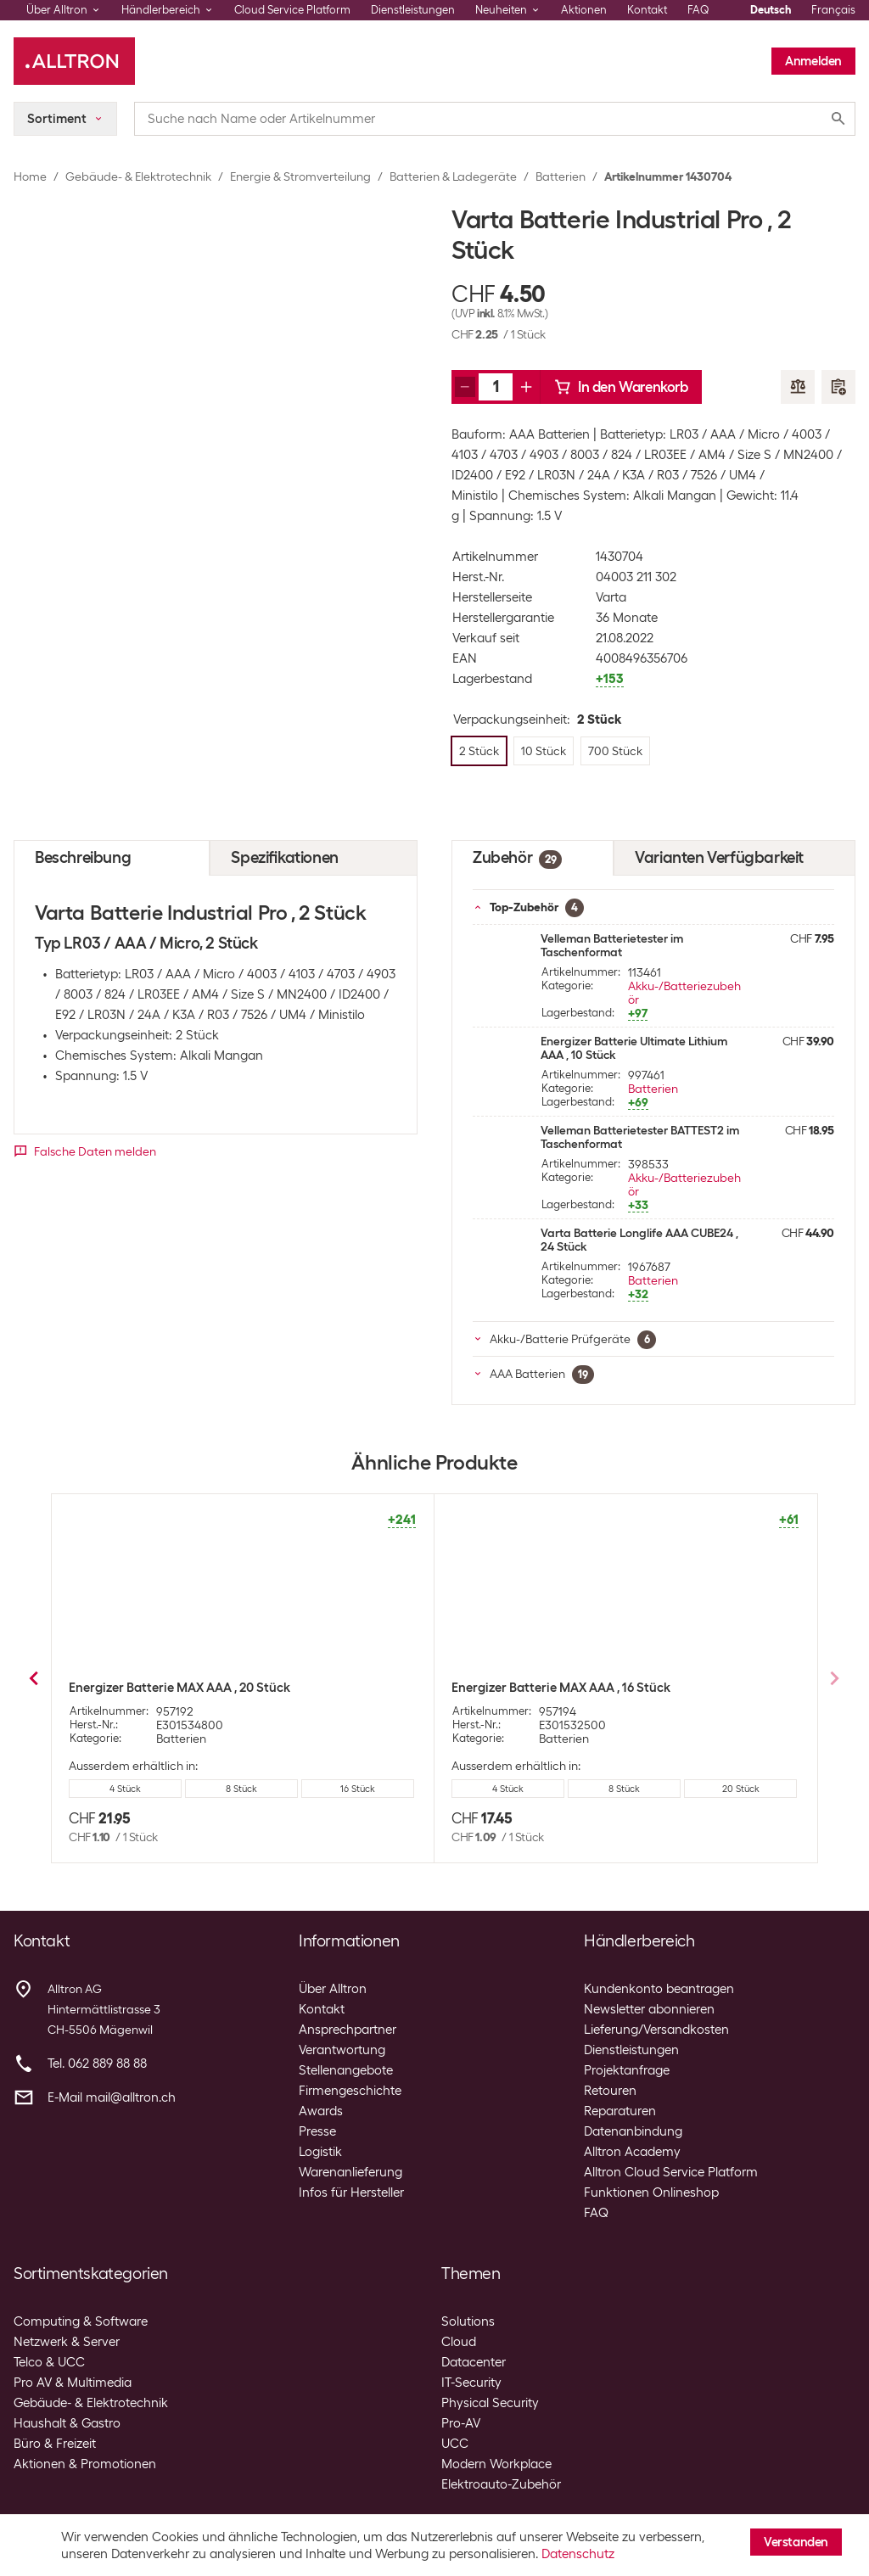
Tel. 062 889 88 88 (97, 2063)
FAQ (698, 9)
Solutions (468, 2321)
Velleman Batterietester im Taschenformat (612, 945)
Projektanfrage (627, 2070)
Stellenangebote (346, 2070)
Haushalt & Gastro (67, 2423)
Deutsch (770, 9)
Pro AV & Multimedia (73, 2382)
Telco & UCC (49, 2362)
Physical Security (490, 2403)
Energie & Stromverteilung (300, 176)
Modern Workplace (496, 2464)
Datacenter (473, 2362)
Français (833, 9)
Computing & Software (81, 2321)
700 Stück (328, 1789)
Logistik (320, 2151)
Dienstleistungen (413, 9)
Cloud (458, 2341)
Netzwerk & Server (67, 2341)
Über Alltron (333, 1988)
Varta (611, 597)
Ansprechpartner (347, 2029)
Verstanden (796, 2542)
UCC (454, 2443)
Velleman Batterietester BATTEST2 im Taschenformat (640, 1137)
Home (30, 176)
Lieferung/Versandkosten (656, 2029)
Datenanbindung (633, 2131)
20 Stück (741, 1789)
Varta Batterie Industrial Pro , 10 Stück (180, 1687)
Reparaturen (620, 2111)
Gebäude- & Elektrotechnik (138, 176)
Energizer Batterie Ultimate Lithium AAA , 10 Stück (634, 1047)
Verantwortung (342, 2050)
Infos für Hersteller (351, 2192)
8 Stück (508, 1789)
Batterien (560, 176)
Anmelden (813, 61)
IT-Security (471, 2382)
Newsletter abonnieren (649, 2009)
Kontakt (647, 9)
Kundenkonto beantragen (659, 1988)
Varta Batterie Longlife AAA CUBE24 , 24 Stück (639, 1239)
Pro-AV (460, 2423)
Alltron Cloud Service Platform (671, 2172)
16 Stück (624, 1789)
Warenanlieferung (350, 2172)
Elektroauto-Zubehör (501, 2484)
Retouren (610, 2090)
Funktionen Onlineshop (651, 2192)
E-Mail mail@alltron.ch (112, 2097)
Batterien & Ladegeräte (453, 176)
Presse (317, 2131)
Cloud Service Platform (292, 9)
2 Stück (154, 1789)
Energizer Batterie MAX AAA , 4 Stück (558, 1687)
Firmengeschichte (350, 2090)
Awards (321, 2111)
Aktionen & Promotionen (85, 2464)
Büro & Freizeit (55, 2443)
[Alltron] (74, 61)
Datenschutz (577, 2554)
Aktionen (584, 9)
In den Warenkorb (621, 386)
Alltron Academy (632, 2151)
